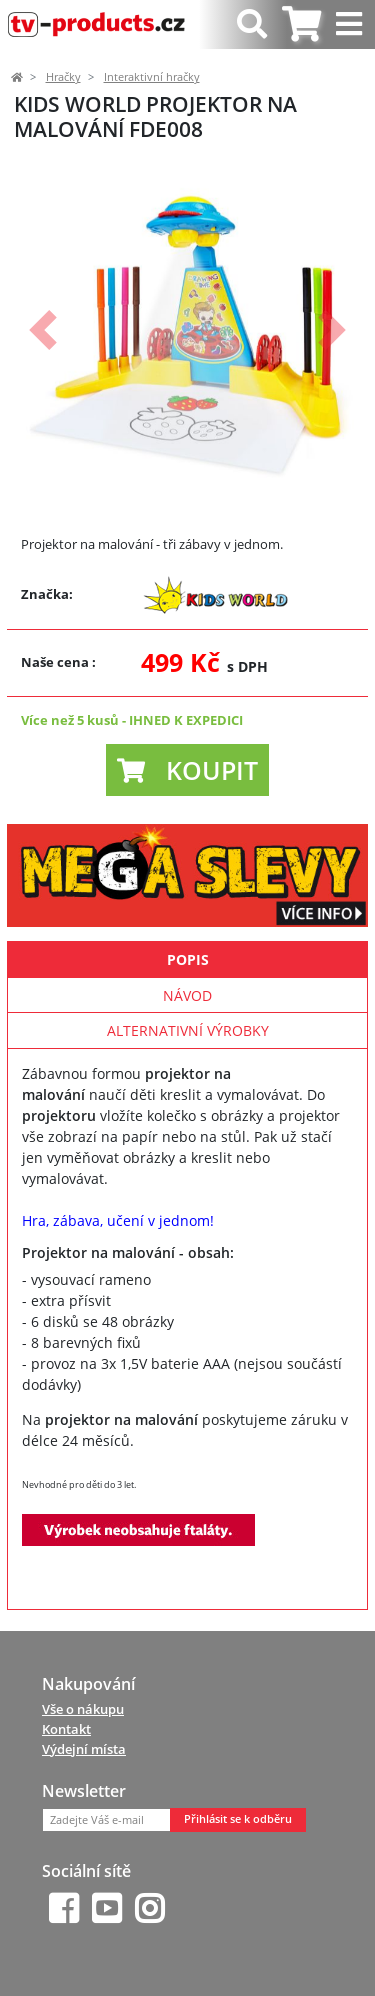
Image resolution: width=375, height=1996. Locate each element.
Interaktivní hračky (152, 77)
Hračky (63, 77)
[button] (43, 330)
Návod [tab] (187, 995)
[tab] (301, 24)
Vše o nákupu (83, 1709)
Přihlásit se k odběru (238, 1819)
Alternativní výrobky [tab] (188, 1030)
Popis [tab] (188, 959)
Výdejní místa (84, 1749)
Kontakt (66, 1729)
